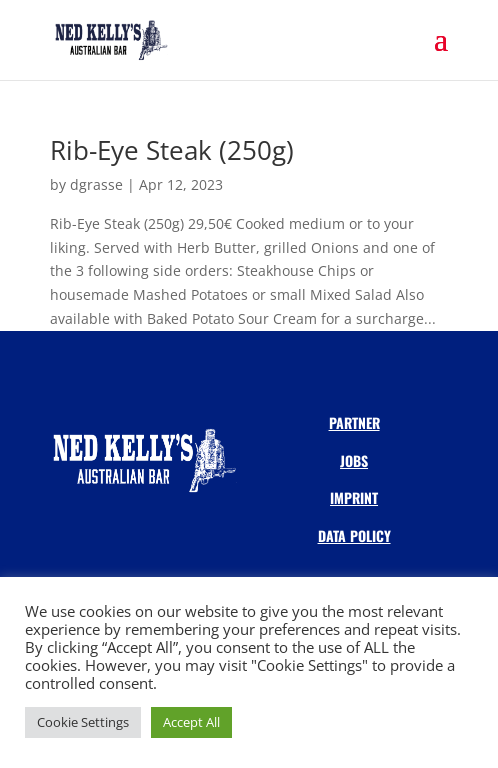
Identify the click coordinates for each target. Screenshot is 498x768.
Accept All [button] (191, 722)
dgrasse (96, 184)
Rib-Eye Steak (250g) (172, 150)
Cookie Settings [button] (83, 722)
